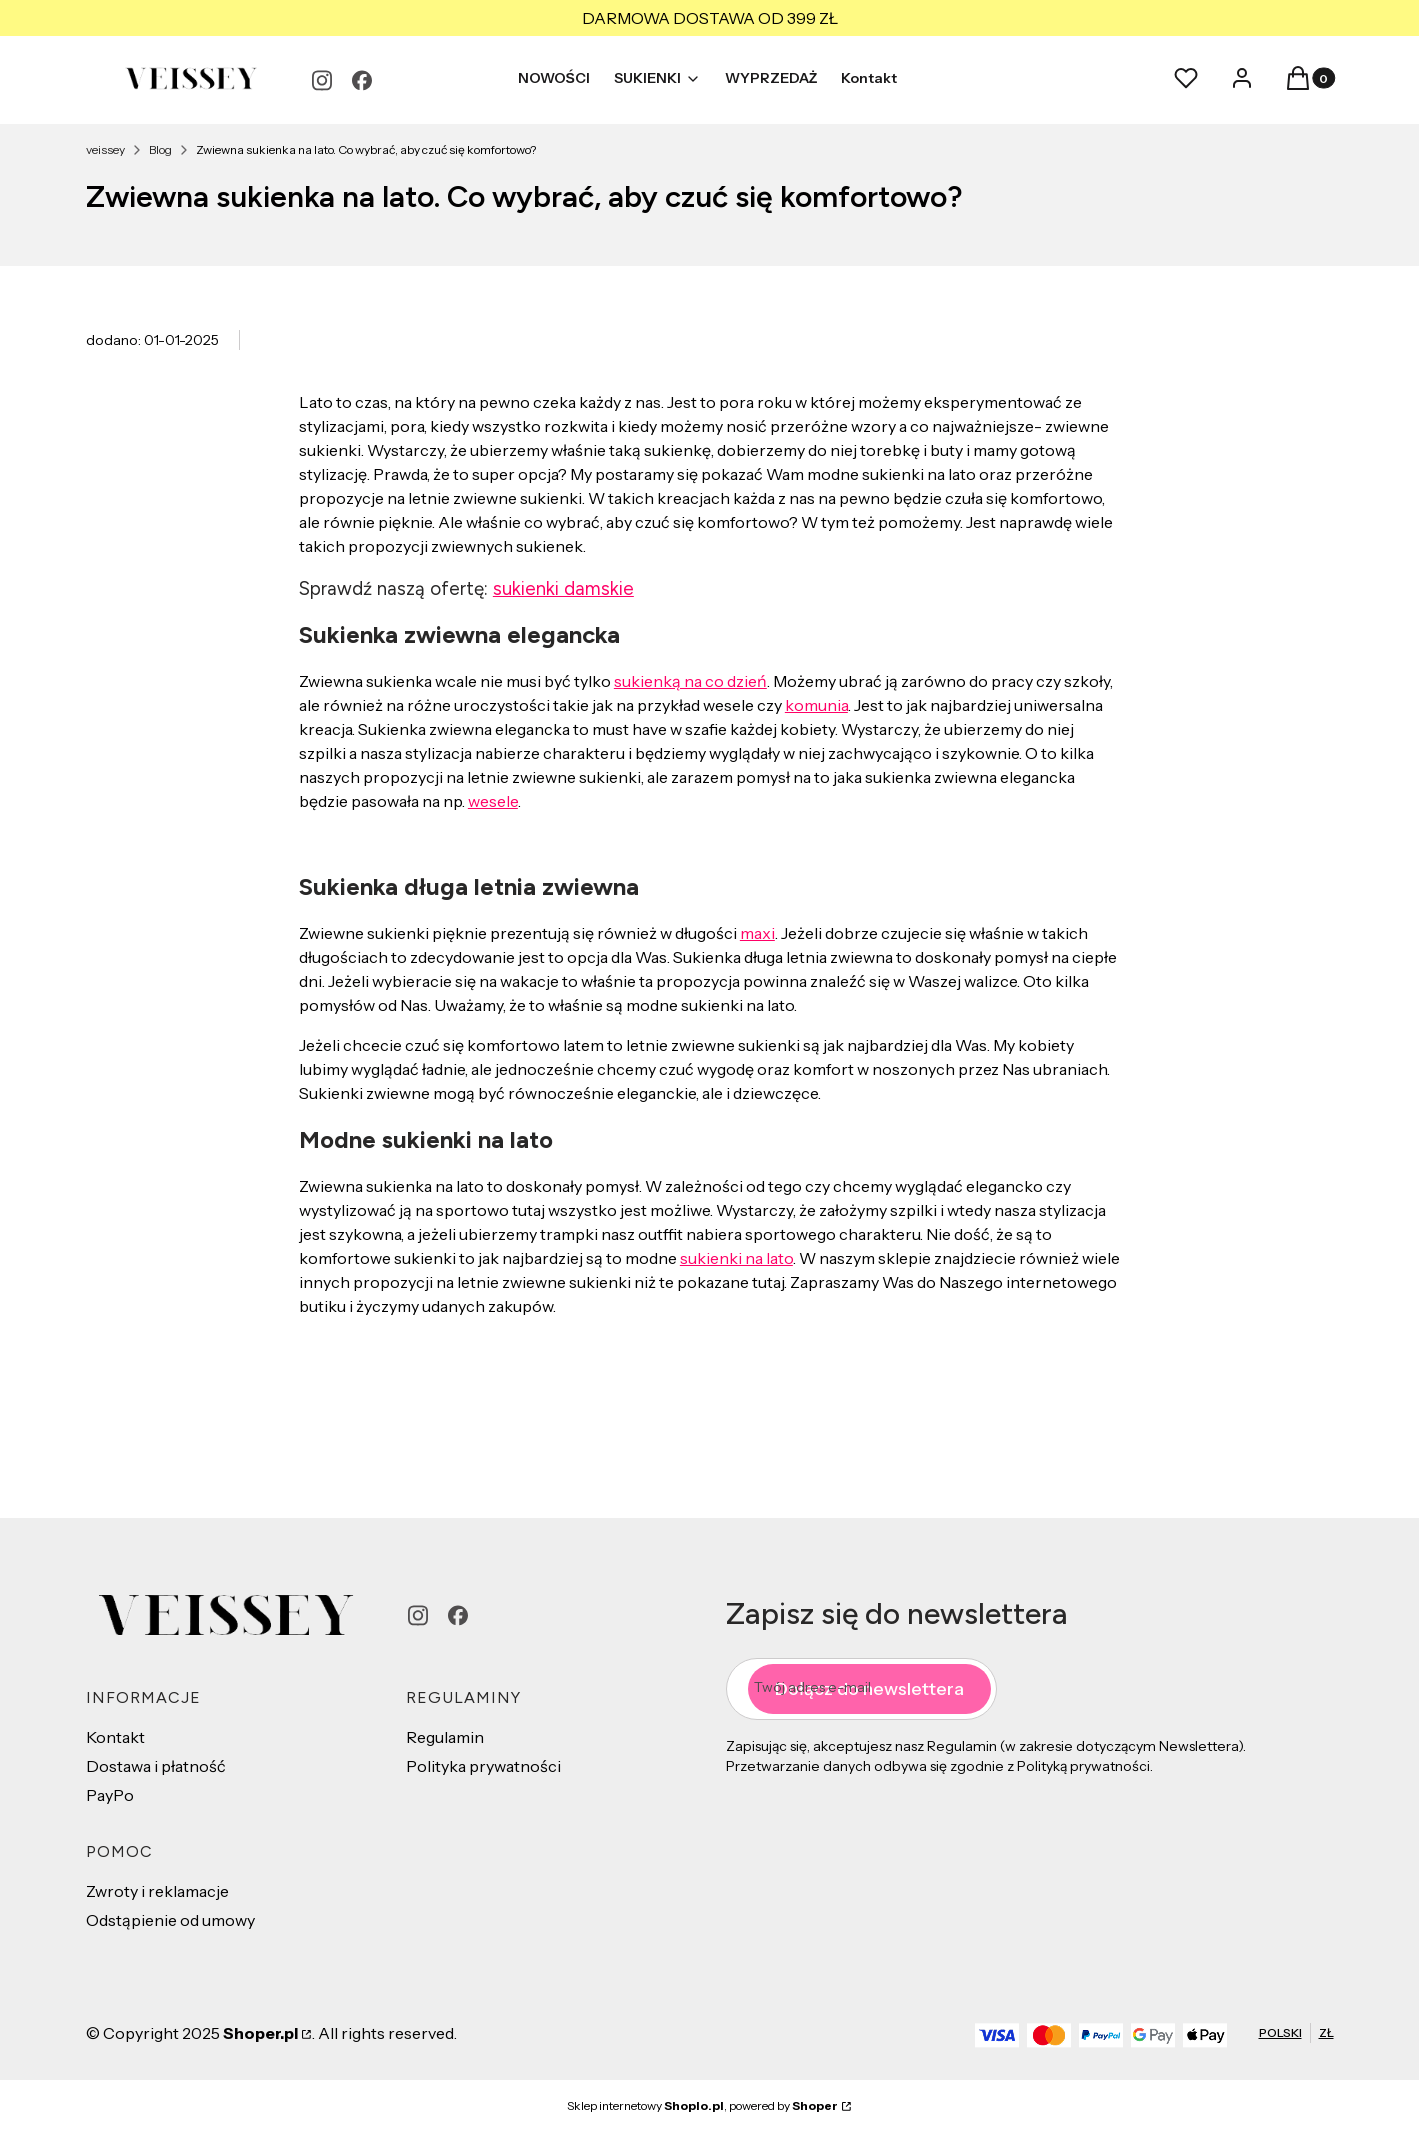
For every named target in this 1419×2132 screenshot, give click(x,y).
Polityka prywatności (483, 1766)
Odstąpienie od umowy (170, 1920)
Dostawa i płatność (156, 1766)
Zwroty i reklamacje (157, 1891)
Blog (160, 149)
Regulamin (445, 1737)
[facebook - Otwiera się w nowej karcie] (362, 80)
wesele (493, 801)
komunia (816, 705)
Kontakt (115, 1737)
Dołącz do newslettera (869, 1689)
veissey (105, 149)
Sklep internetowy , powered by (702, 2105)
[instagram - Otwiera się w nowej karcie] (322, 80)
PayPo (110, 1795)
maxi (757, 933)
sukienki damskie (563, 588)
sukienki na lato (736, 1258)
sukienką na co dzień (690, 681)
